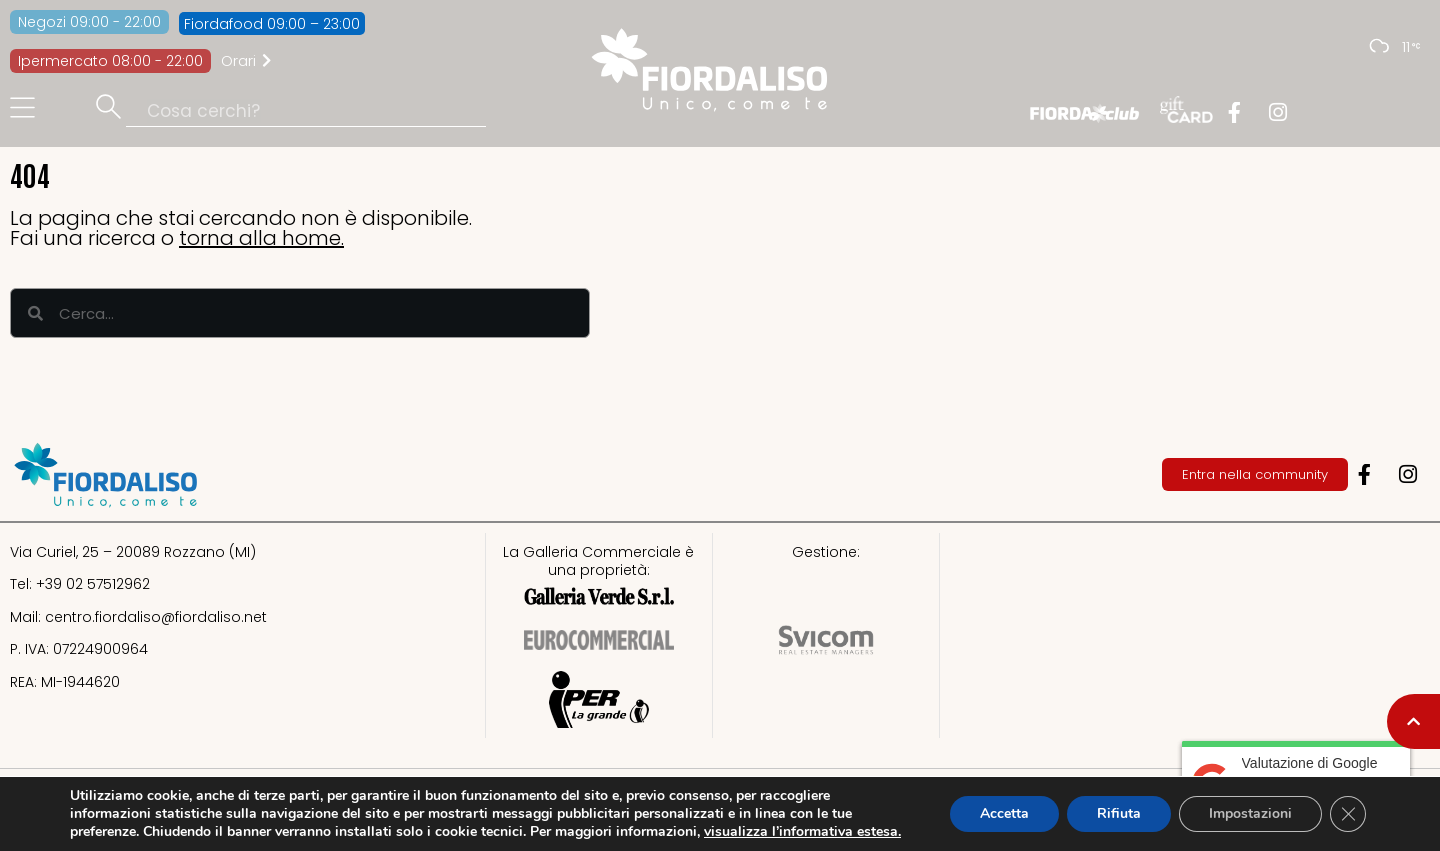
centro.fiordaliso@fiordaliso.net (156, 617)
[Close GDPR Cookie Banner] (1348, 814)
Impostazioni (1250, 813)
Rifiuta (1119, 813)
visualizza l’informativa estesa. (802, 831)
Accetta (1004, 813)
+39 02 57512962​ (93, 584)
